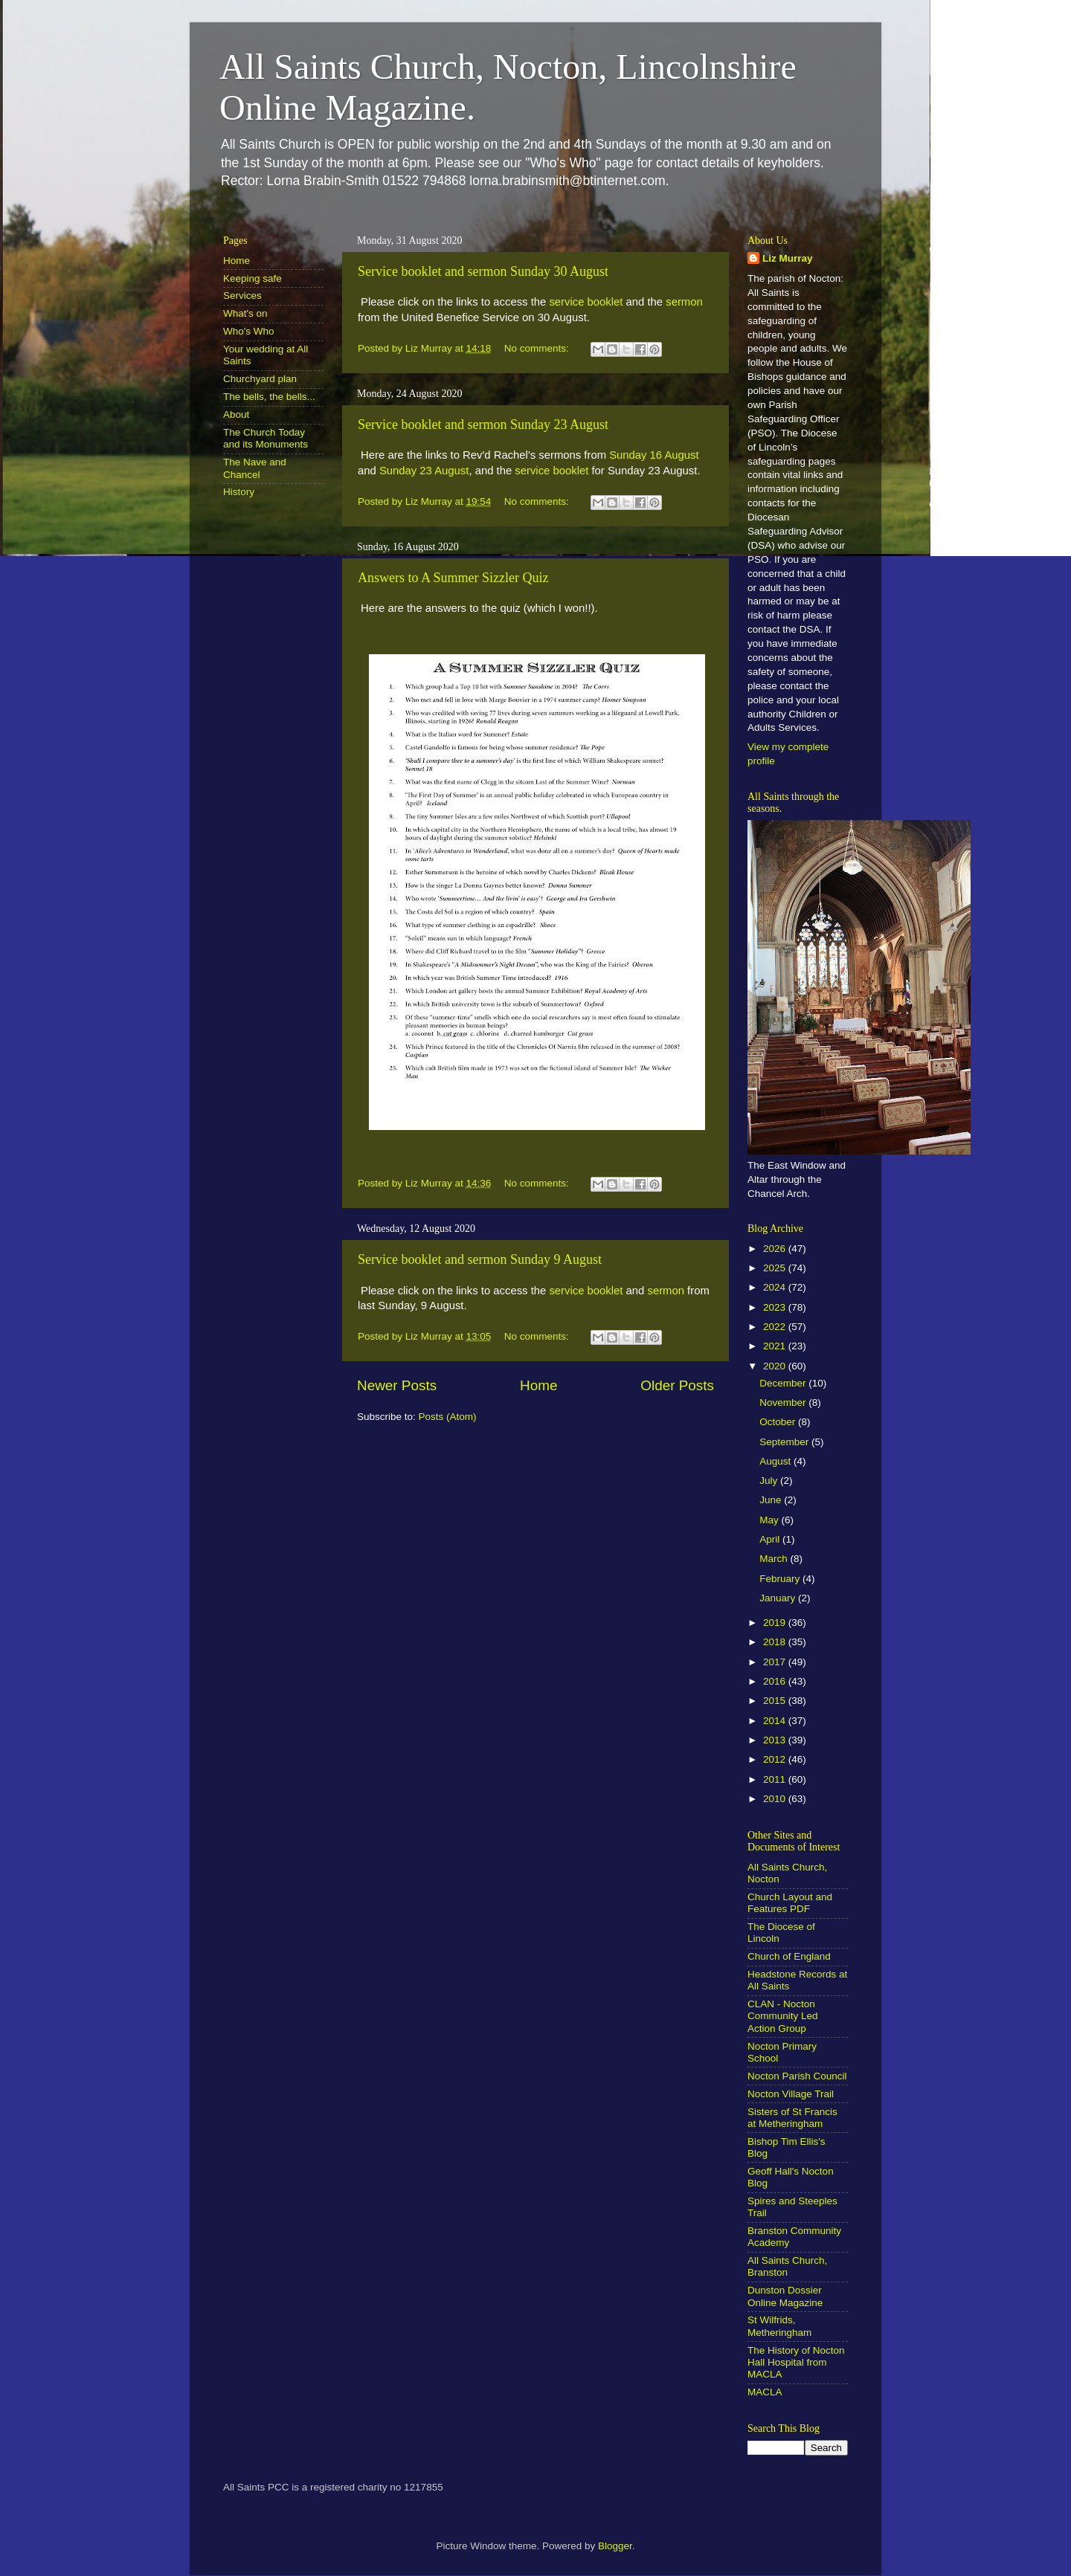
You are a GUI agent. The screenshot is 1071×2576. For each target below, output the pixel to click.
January (778, 1598)
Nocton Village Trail (790, 2093)
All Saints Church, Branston (787, 2266)
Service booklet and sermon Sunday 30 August (483, 271)
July (769, 1480)
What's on (245, 313)
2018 (775, 1641)
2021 (775, 1346)
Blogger (615, 2545)
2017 (775, 1662)
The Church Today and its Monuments (265, 438)
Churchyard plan (260, 378)
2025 (775, 1268)
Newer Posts (397, 1385)
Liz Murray (787, 258)
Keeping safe (252, 278)
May (770, 1520)
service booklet (586, 302)
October (778, 1421)
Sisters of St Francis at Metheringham (792, 2117)
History (238, 491)
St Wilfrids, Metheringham (779, 2325)
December (783, 1383)
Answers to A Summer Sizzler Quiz (453, 577)
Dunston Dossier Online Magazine (785, 2296)
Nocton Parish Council (797, 2076)
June (771, 1499)
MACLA (764, 2392)
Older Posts (677, 1385)
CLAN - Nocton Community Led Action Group (782, 2015)
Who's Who (248, 331)
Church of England (789, 1956)
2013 (775, 1740)
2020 (775, 1366)
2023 (775, 1307)
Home (538, 1385)
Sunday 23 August (424, 471)
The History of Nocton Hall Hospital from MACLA (796, 2362)
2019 (775, 1622)
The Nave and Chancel (254, 468)
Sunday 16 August (654, 455)
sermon (684, 302)
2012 (775, 1759)
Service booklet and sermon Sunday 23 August (483, 424)
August (776, 1461)
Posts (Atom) (448, 1416)
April (770, 1539)
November (783, 1402)
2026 (775, 1248)
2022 (775, 1326)
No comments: (538, 348)
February (781, 1578)
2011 (775, 1779)
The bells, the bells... (269, 396)
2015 (775, 1700)
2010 (775, 1798)
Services (242, 295)
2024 (775, 1287)
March (774, 1558)
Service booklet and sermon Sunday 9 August (480, 1259)
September (785, 1441)
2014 (775, 1720)
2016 (775, 1681)
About (236, 414)
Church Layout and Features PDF (789, 1902)
